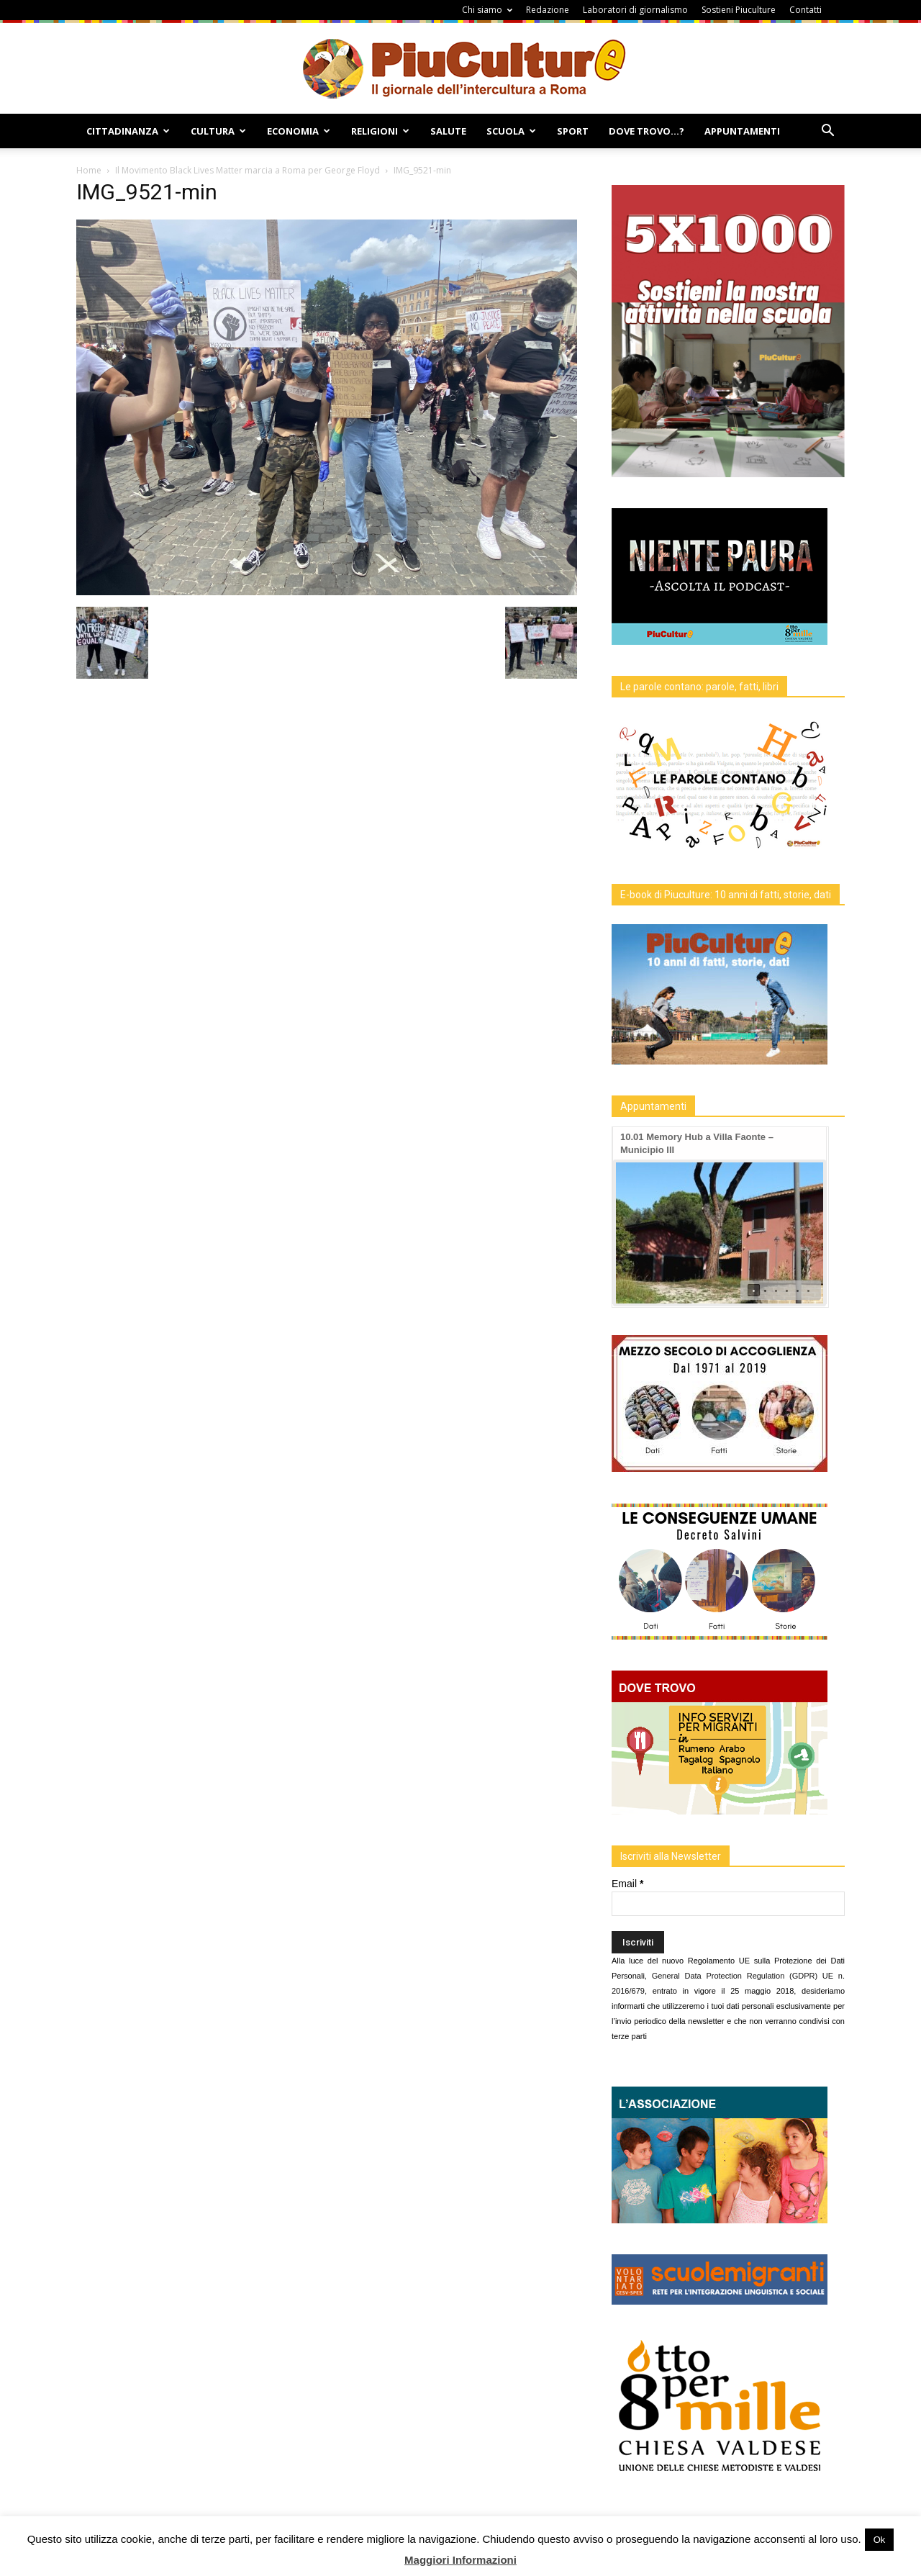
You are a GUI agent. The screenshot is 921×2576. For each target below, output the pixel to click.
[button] (827, 132)
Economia (298, 131)
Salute (448, 131)
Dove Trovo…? (646, 131)
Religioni (380, 131)
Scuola (511, 131)
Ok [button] (880, 2539)
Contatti (805, 10)
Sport (573, 131)
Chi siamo (487, 10)
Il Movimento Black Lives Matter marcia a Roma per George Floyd (247, 170)
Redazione (547, 10)
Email (627, 1883)
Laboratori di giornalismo (635, 10)
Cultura (218, 131)
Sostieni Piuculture (739, 10)
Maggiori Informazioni (460, 2560)
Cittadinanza (128, 131)
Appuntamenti (742, 131)
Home (88, 170)
